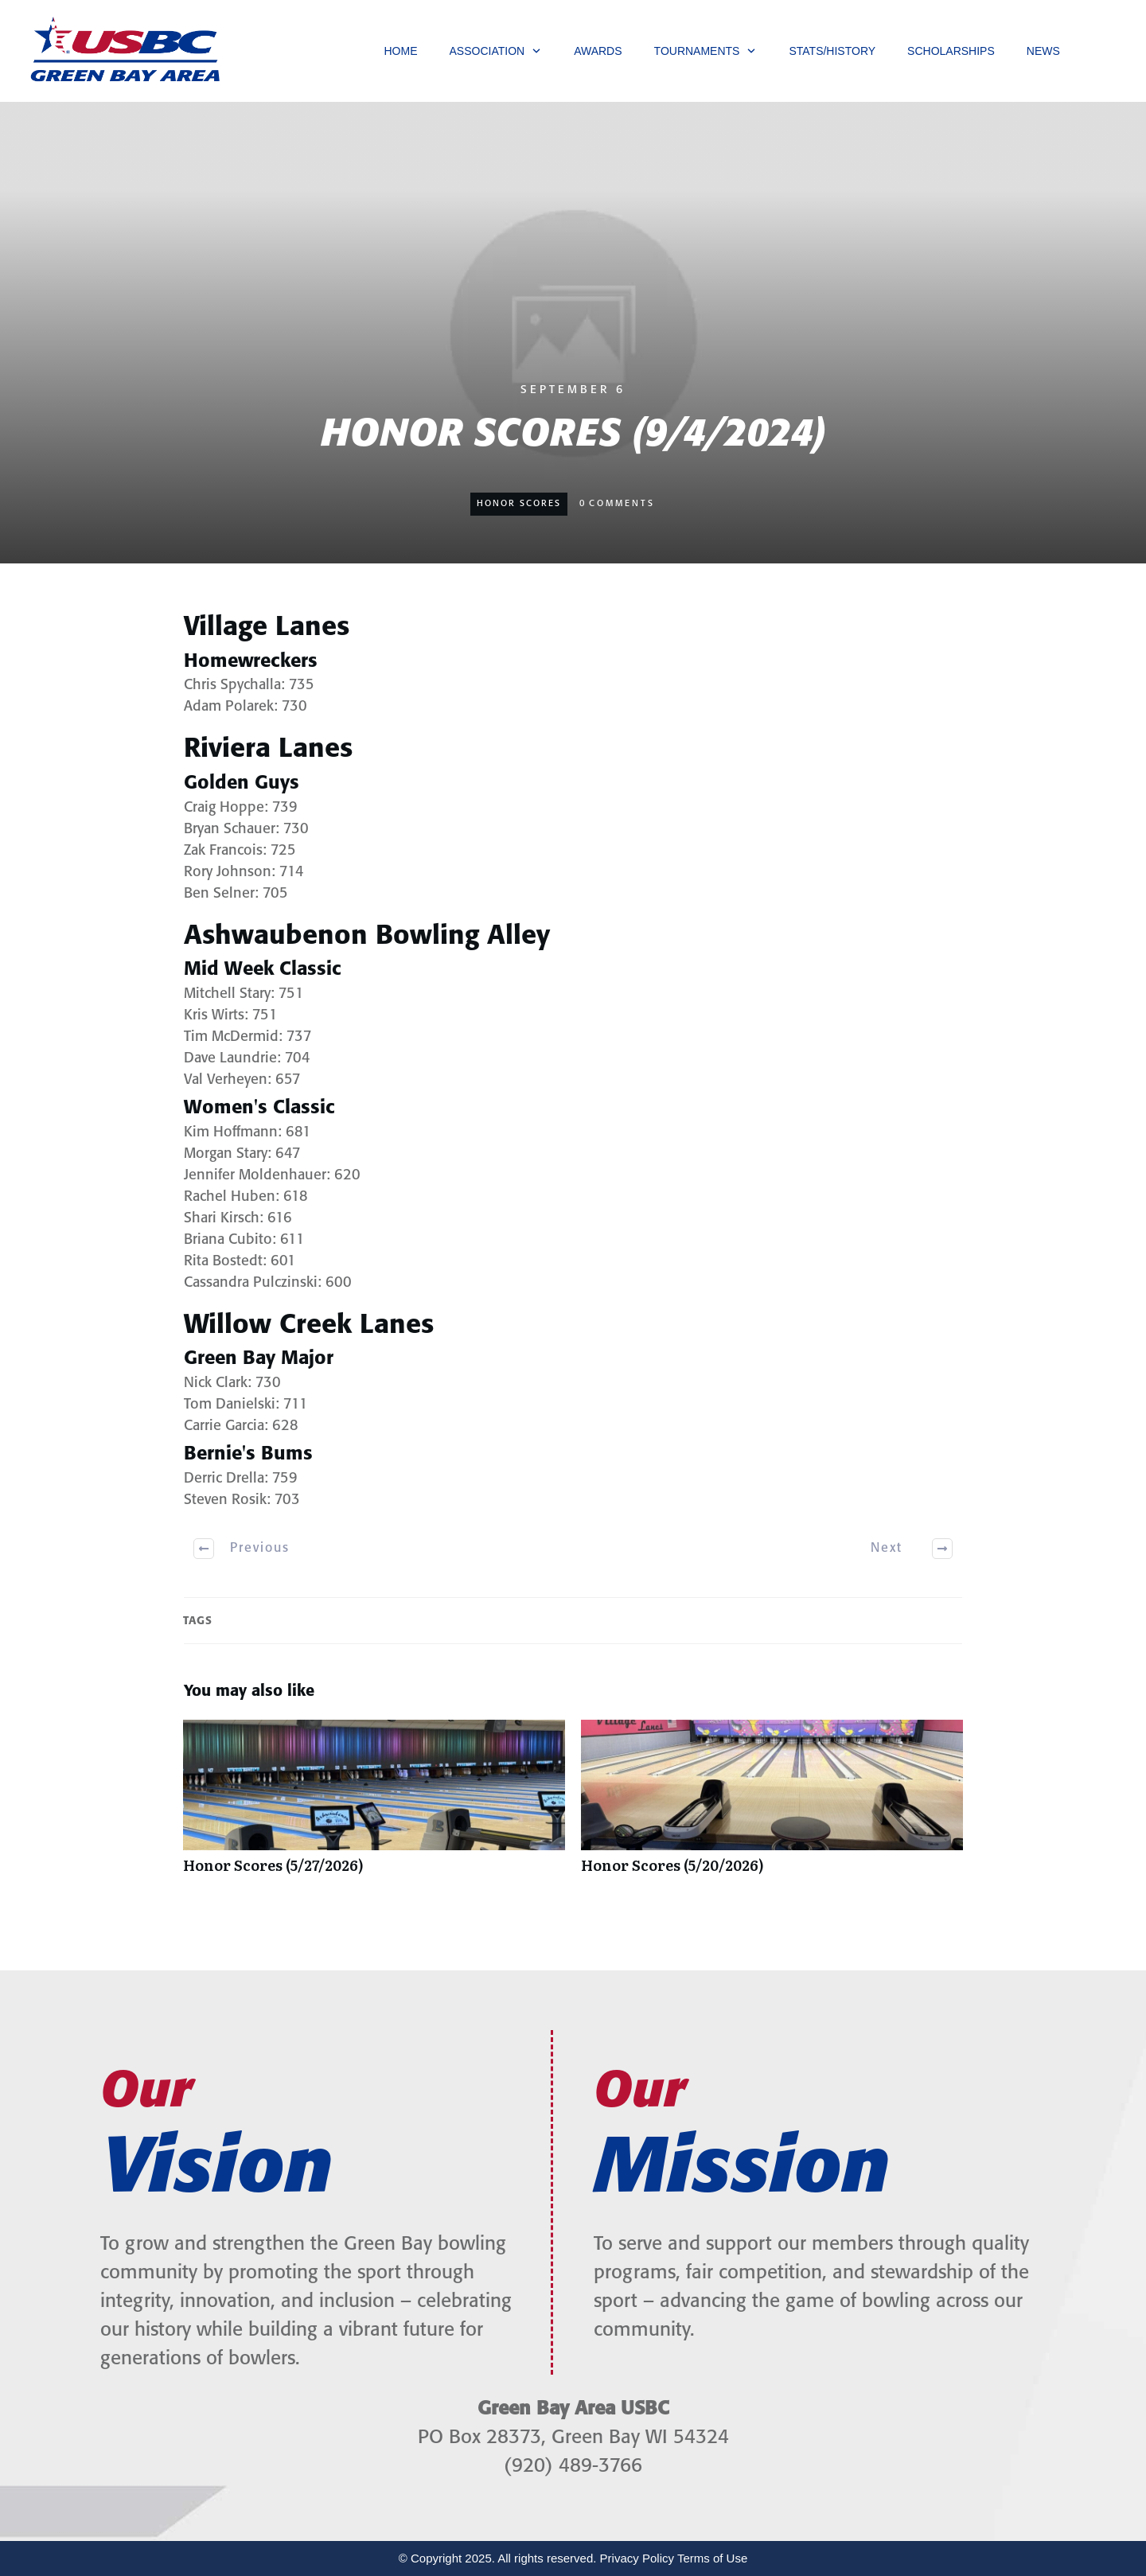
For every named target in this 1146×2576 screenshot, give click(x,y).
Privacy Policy (637, 2558)
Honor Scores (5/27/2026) (374, 1805)
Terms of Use (712, 2558)
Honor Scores (519, 504)
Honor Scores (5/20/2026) (772, 1805)
